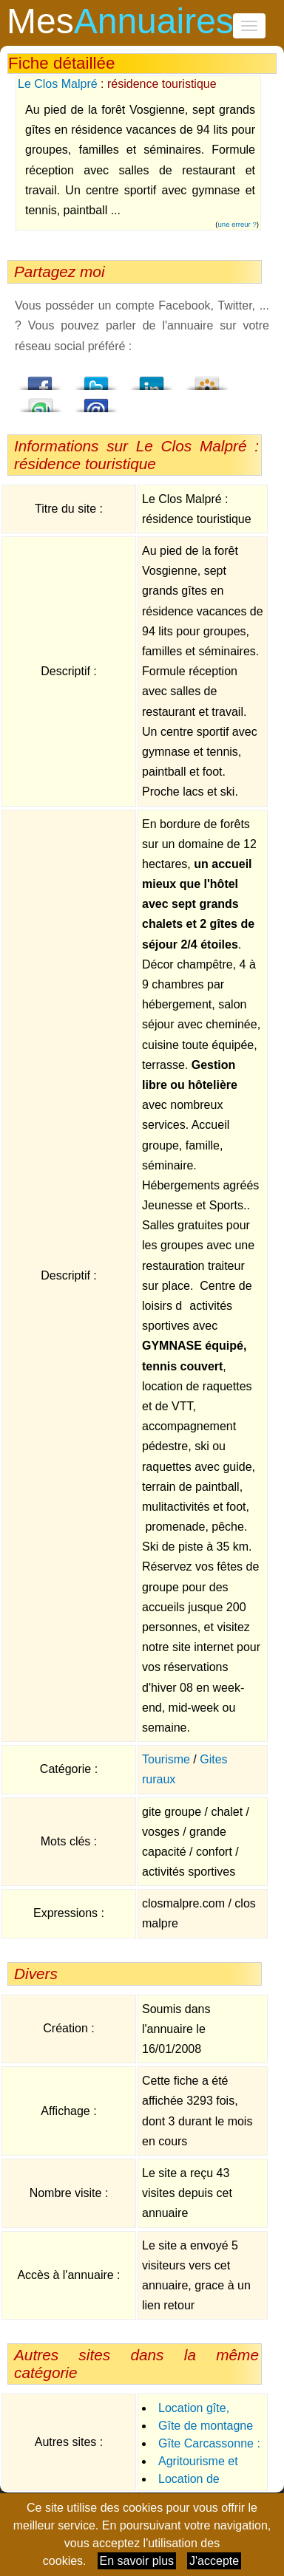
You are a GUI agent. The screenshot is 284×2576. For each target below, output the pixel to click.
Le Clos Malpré (58, 84)
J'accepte (214, 2561)
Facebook (41, 379)
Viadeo (207, 379)
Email (96, 401)
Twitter (96, 379)
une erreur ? (237, 224)
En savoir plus (137, 2561)
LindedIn (152, 379)
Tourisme (166, 1759)
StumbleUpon (41, 401)
